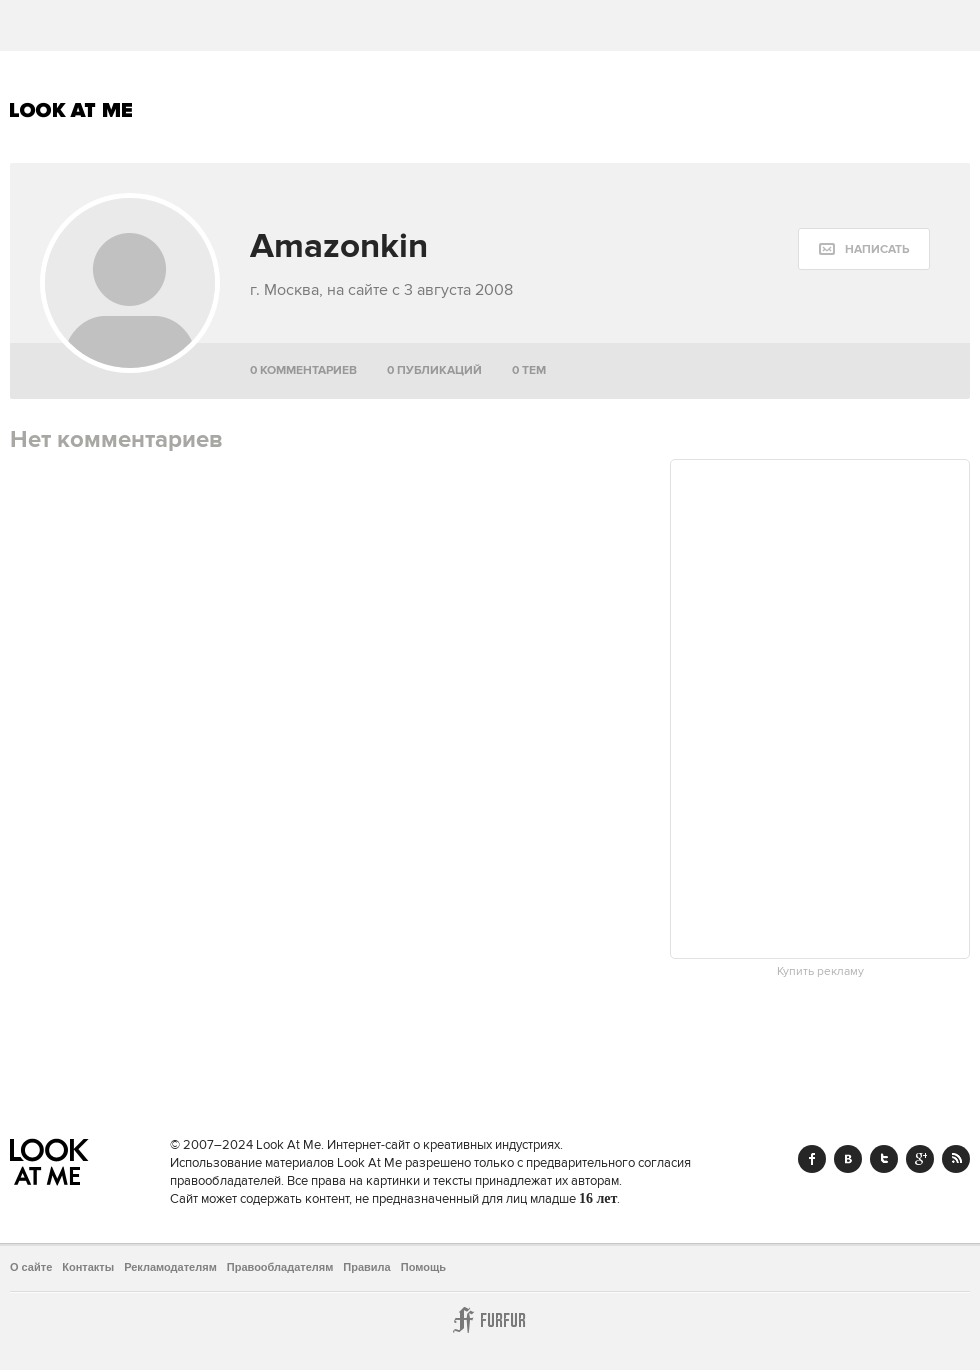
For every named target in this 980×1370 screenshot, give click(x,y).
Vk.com (848, 1159)
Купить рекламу (820, 972)
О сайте (31, 1267)
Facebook (812, 1159)
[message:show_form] (864, 249)
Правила (366, 1267)
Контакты (88, 1267)
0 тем (529, 370)
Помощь (423, 1267)
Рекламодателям (170, 1267)
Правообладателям (280, 1267)
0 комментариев (303, 370)
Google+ (920, 1159)
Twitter (884, 1159)
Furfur (490, 1320)
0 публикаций (434, 370)
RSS (956, 1159)
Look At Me (71, 110)
